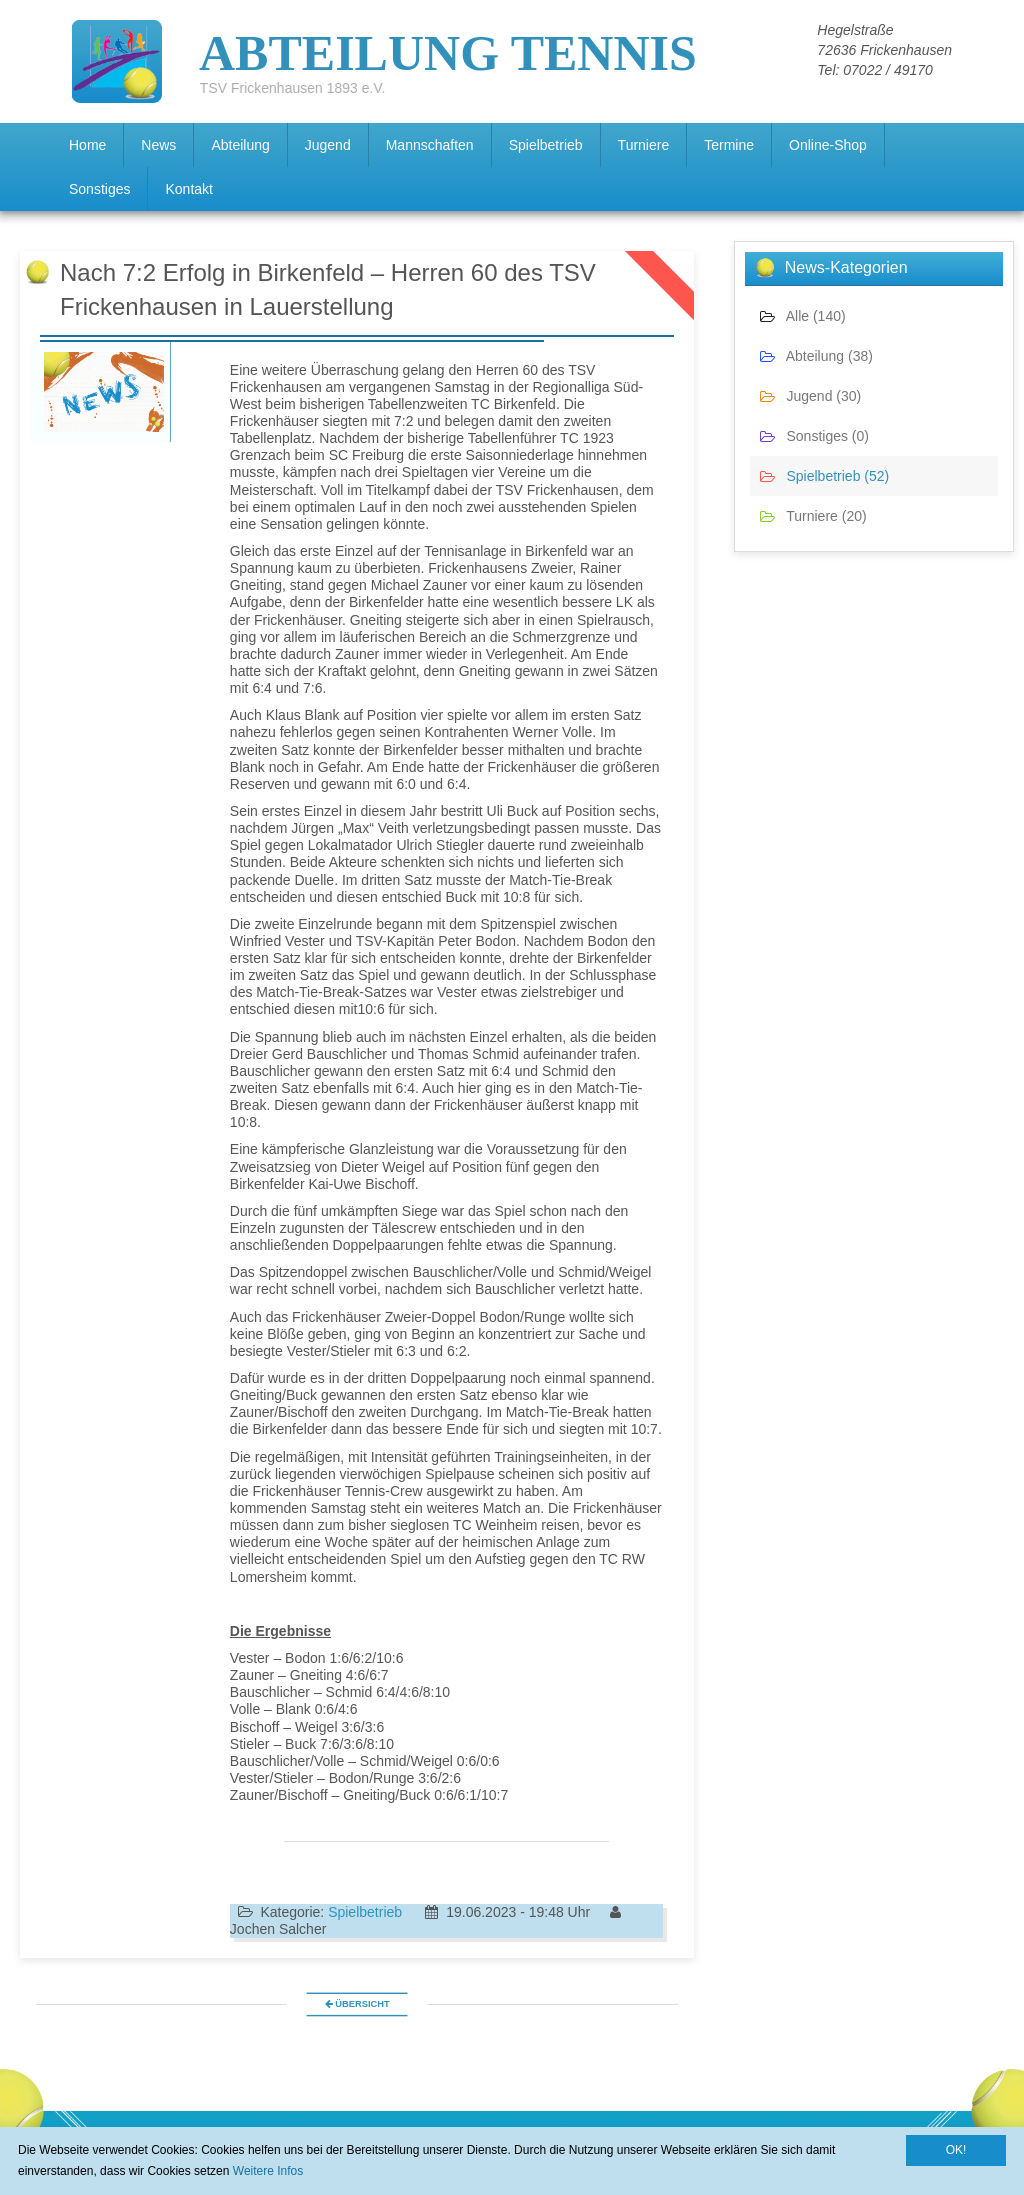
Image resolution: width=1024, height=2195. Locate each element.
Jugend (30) (810, 396)
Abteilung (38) (816, 356)
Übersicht (356, 2003)
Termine (729, 145)
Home (87, 145)
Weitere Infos (268, 2171)
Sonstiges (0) (814, 436)
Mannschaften (430, 145)
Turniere (644, 145)
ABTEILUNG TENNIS (448, 44)
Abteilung (240, 145)
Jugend (328, 145)
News (158, 145)
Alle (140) (803, 316)
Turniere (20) (813, 516)
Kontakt (188, 189)
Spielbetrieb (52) (824, 476)
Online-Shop (828, 145)
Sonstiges (99, 189)
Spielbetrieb (546, 145)
